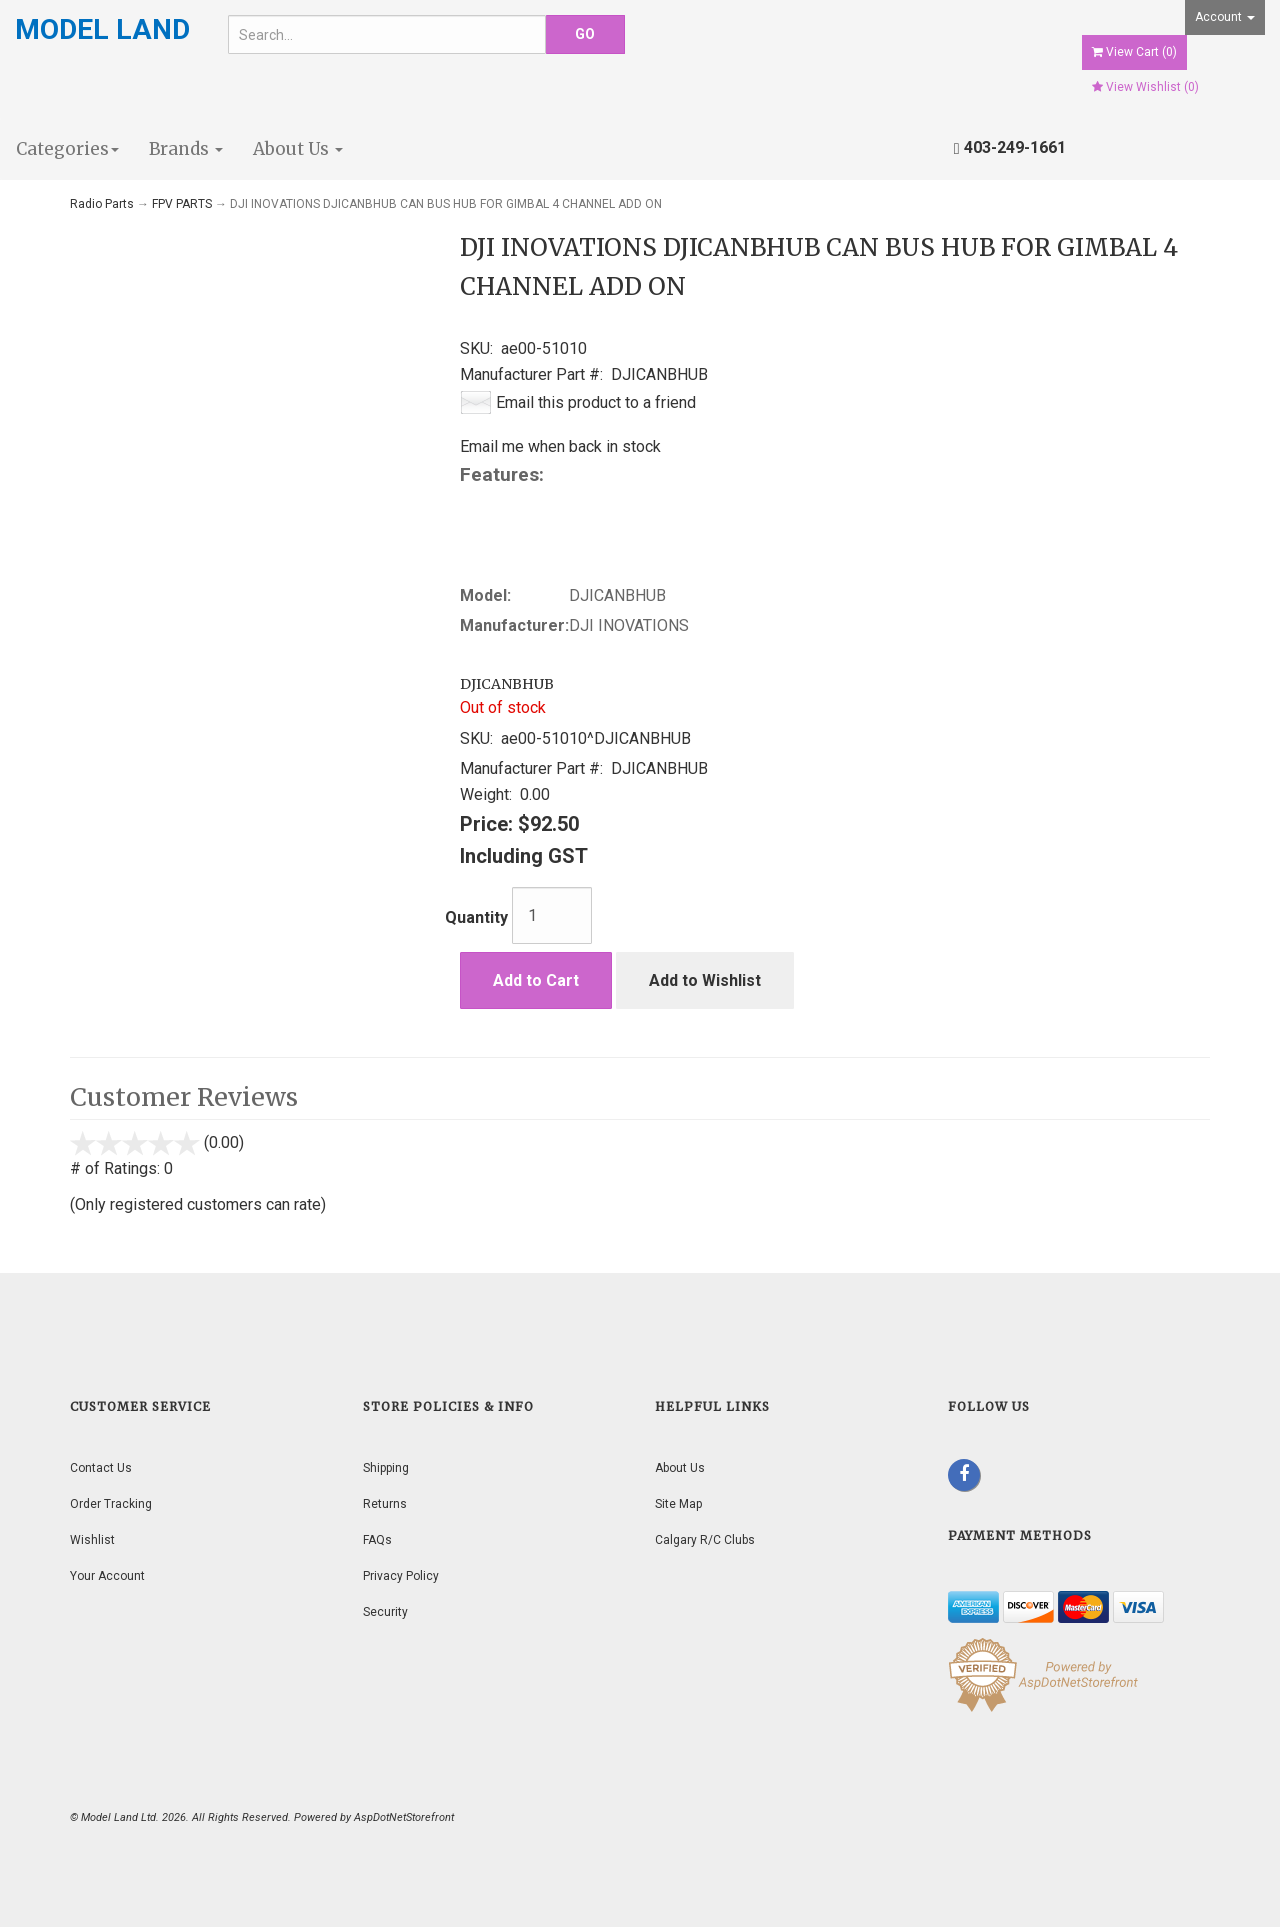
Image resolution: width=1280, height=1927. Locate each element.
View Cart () (1134, 52)
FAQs (377, 1540)
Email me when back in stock (560, 446)
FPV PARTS (182, 204)
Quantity (476, 917)
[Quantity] (552, 915)
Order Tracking (111, 1504)
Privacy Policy (401, 1576)
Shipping (386, 1468)
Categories (67, 149)
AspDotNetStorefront (404, 1817)
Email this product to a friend (596, 402)
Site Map (678, 1504)
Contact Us (101, 1468)
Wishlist (92, 1540)
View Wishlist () (1145, 87)
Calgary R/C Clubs (705, 1540)
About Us (298, 149)
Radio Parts (102, 204)
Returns (385, 1504)
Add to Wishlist (705, 980)
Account (1225, 17)
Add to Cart (536, 980)
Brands (186, 149)
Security (385, 1612)
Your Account (107, 1576)
